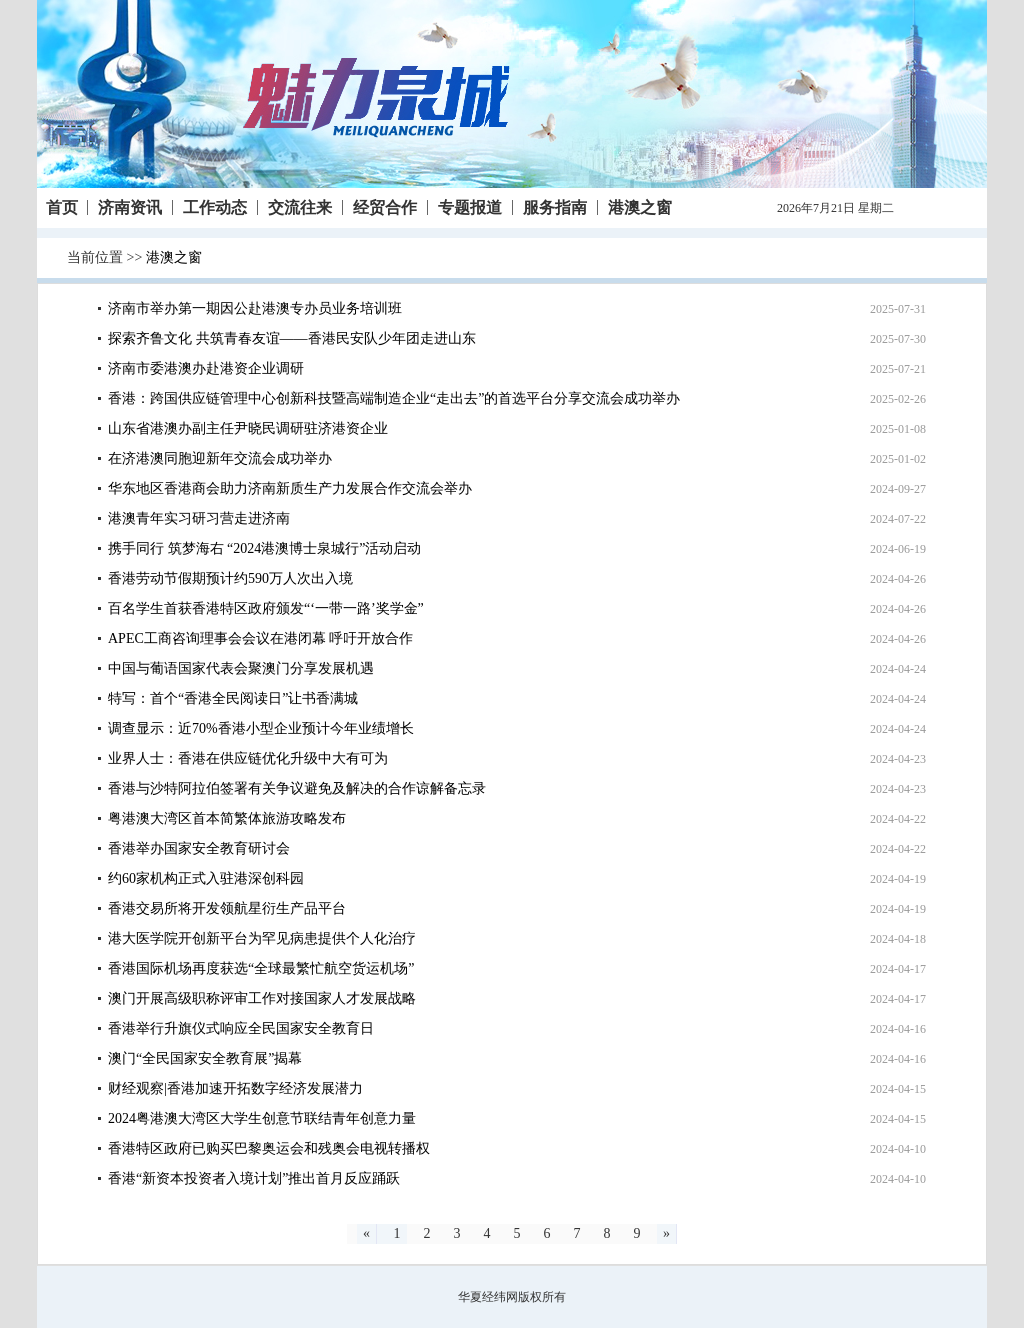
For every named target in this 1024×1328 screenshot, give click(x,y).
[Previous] (367, 1234)
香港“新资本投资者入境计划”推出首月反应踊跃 (254, 1178)
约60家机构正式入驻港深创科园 (206, 878)
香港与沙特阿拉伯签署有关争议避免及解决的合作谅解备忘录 (297, 788)
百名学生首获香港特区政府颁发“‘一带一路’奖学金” (266, 608)
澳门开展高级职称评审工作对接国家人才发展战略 (262, 998)
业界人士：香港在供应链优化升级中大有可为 (248, 758)
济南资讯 (130, 207)
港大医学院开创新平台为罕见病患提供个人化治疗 (262, 938)
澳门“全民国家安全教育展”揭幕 (205, 1058)
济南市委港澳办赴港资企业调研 (206, 368)
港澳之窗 (640, 207)
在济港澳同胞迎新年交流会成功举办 (220, 458)
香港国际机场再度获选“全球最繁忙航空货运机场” (261, 968)
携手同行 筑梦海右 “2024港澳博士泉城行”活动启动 (264, 548)
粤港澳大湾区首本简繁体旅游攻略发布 (227, 818)
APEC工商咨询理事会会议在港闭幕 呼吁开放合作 (260, 638)
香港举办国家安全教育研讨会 (199, 848)
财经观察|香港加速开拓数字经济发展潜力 (235, 1088)
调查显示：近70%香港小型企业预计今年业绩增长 (261, 728)
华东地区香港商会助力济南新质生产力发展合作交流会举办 (290, 488)
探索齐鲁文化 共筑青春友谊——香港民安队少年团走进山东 (292, 338)
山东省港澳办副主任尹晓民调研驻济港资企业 (248, 428)
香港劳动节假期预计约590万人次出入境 (230, 578)
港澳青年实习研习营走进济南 (199, 518)
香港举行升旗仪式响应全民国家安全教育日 (241, 1028)
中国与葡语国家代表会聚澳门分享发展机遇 (241, 668)
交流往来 (300, 207)
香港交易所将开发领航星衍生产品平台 (227, 908)
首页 (62, 207)
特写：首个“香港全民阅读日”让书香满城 (233, 698)
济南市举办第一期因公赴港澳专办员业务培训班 (255, 308)
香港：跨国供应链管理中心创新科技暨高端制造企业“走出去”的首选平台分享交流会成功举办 (394, 398)
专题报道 (470, 207)
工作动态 (215, 207)
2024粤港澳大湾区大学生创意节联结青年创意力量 (262, 1118)
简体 (936, 208)
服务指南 (555, 207)
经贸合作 (385, 207)
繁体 (909, 208)
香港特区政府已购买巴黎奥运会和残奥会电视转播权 (269, 1148)
